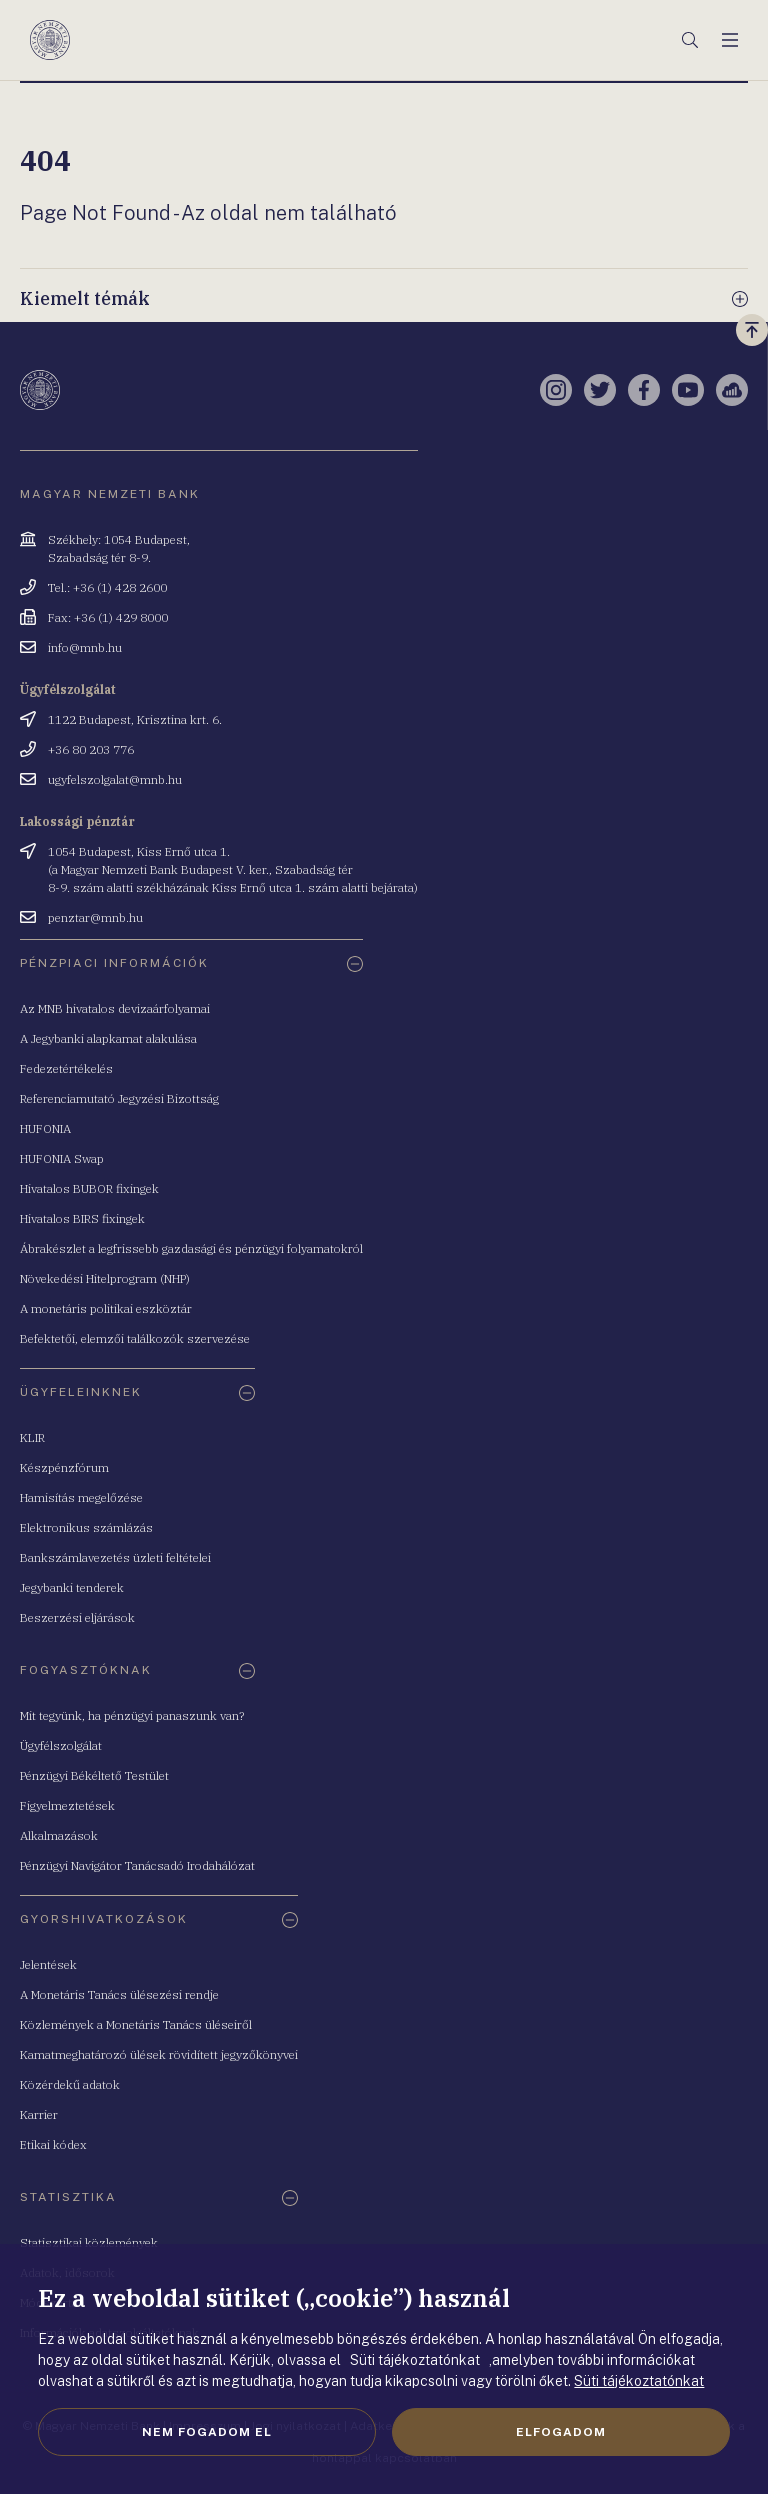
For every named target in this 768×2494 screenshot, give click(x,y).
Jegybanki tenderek (72, 1587)
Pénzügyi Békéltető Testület (94, 1775)
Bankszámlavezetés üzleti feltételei (115, 1557)
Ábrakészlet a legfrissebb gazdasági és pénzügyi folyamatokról (191, 1248)
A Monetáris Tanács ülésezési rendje (119, 1994)
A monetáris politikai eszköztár (106, 1308)
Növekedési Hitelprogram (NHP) (105, 1278)
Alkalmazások (59, 1835)
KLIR (32, 1437)
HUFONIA (45, 1128)
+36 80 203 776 (91, 749)
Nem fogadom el (207, 2432)
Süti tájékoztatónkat (639, 2381)
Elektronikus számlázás (86, 1527)
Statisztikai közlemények (89, 2242)
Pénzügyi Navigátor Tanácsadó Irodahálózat (137, 1865)
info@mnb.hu (85, 647)
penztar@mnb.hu (95, 917)
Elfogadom (561, 2432)
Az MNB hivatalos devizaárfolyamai (115, 1008)
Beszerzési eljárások (77, 1617)
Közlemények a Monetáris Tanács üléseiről (136, 2024)
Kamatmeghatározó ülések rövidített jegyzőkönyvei (159, 2054)
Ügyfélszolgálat (61, 1745)
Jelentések (48, 1964)
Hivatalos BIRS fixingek (82, 1218)
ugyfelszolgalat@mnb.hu (115, 779)
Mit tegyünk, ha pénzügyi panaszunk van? (132, 1715)
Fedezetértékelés (66, 1068)
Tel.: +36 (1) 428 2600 (107, 587)
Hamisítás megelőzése (81, 1497)
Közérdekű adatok (70, 2084)
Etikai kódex (53, 2144)
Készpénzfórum (64, 1467)
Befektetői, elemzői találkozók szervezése (135, 1338)
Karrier (39, 2114)
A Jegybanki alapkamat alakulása (108, 1038)
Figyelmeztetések (67, 1805)
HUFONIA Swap (62, 1158)
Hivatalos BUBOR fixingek (89, 1188)
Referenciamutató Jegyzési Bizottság (119, 1098)
